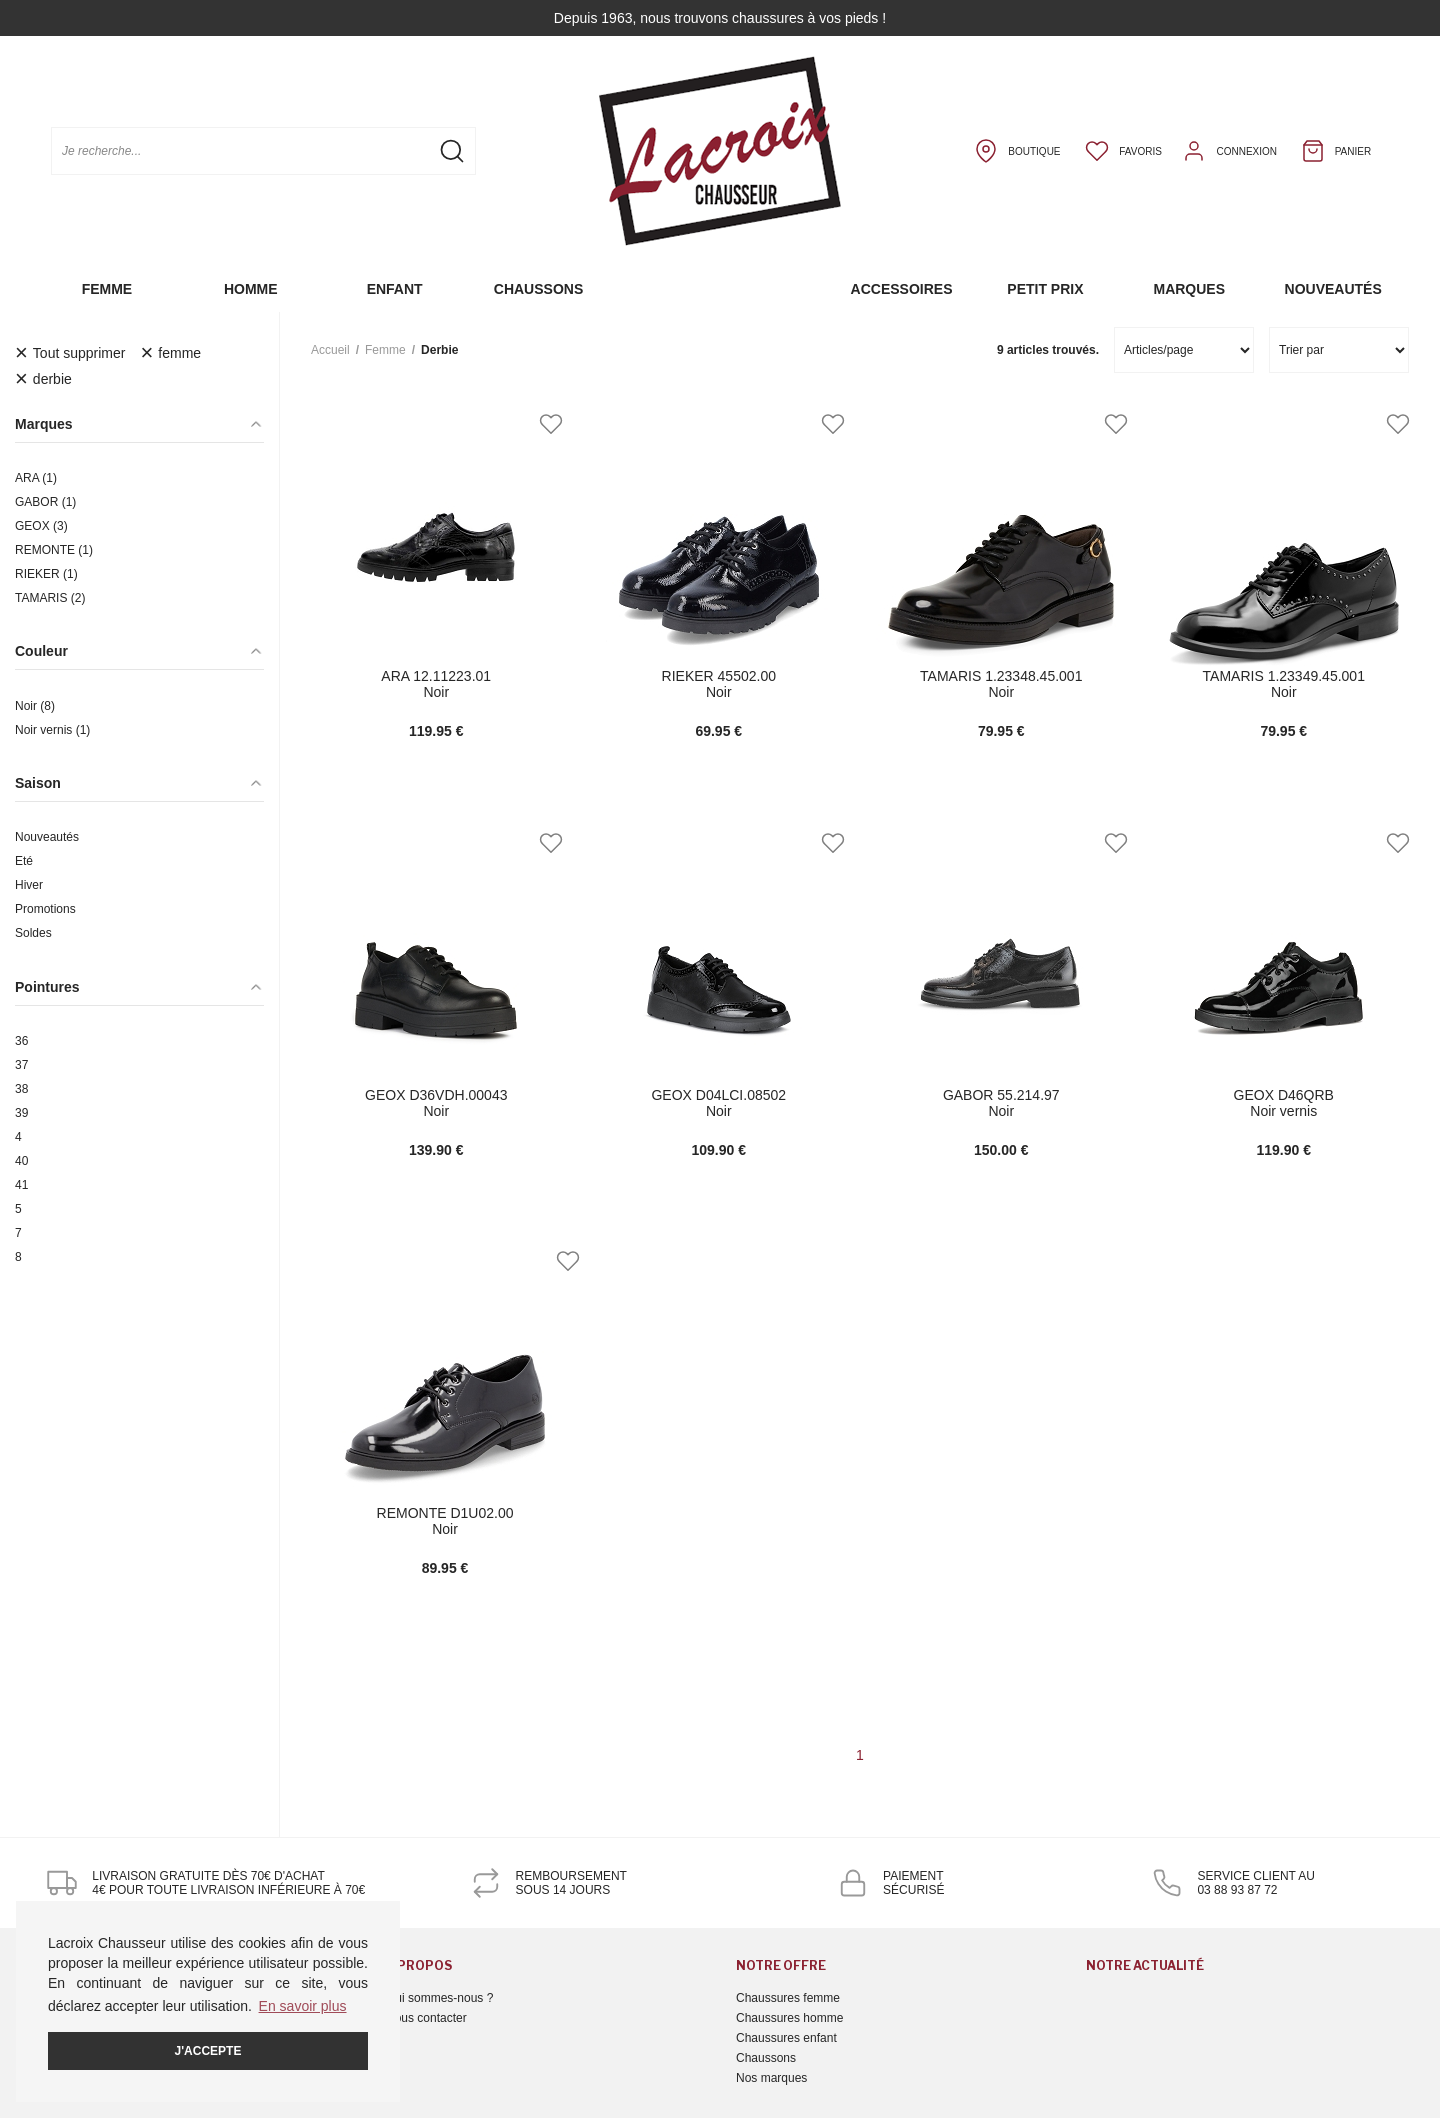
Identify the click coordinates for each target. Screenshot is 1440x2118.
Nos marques (771, 2078)
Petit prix (1045, 289)
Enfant (395, 289)
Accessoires (902, 289)
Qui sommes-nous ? (439, 1998)
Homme (251, 289)
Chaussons (538, 289)
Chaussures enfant (786, 2038)
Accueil (330, 350)
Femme (107, 289)
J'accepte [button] (208, 2051)
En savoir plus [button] (303, 2006)
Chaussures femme (788, 1998)
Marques (1189, 289)
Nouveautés (1333, 289)
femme (385, 350)
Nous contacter (426, 2018)
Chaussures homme (789, 2018)
